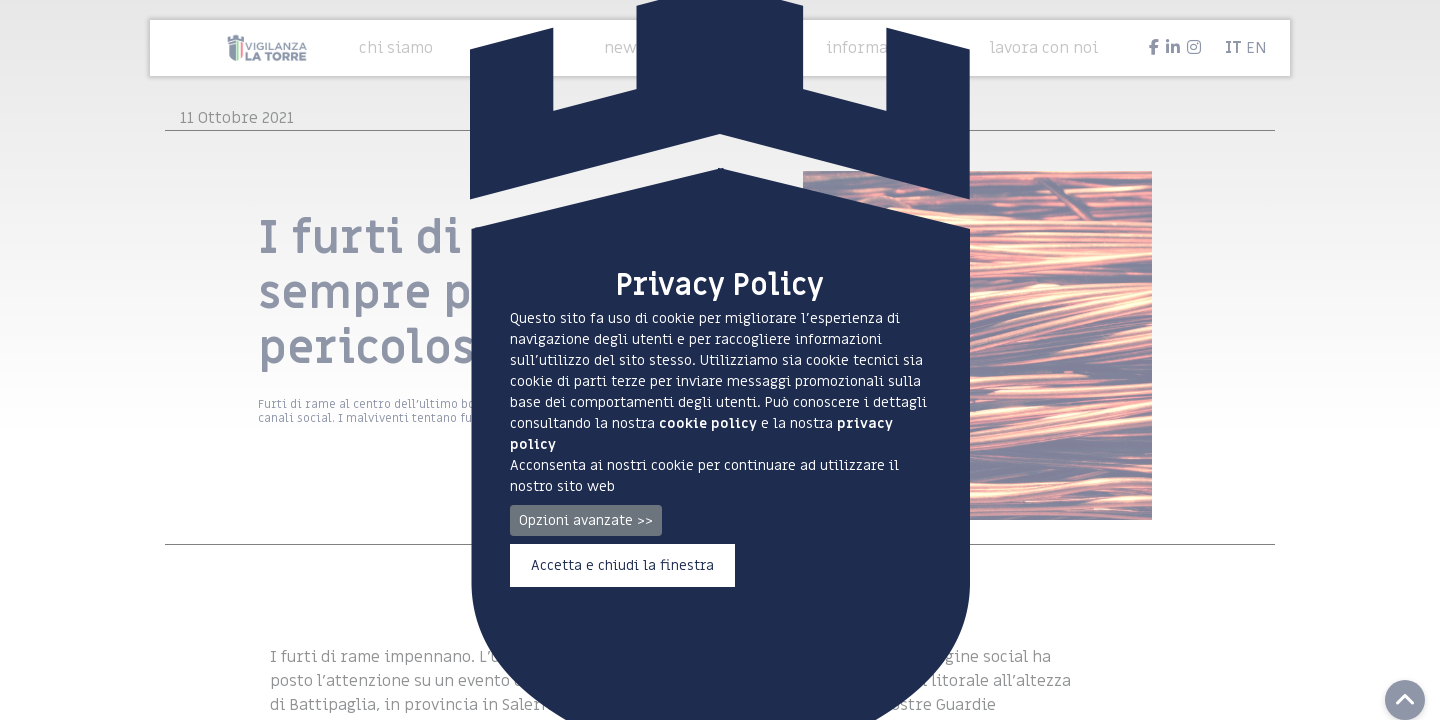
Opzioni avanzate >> (586, 520)
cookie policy (708, 423)
